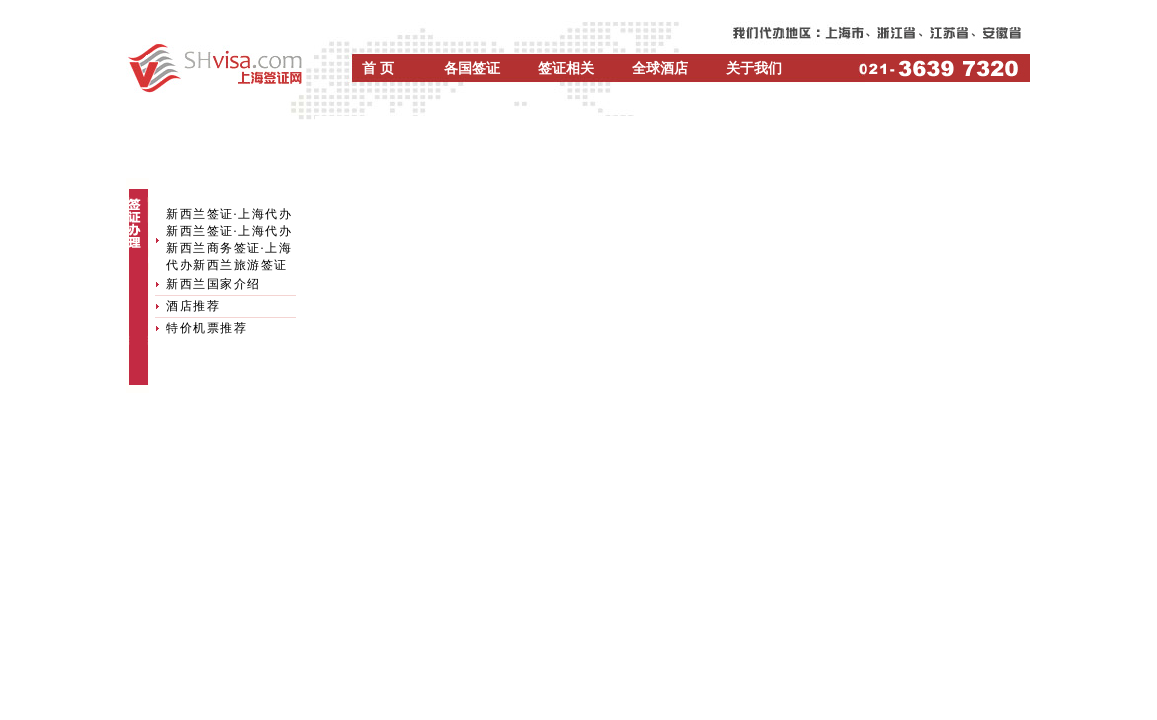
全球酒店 (660, 68)
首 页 (378, 68)
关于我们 (754, 68)
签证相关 (566, 68)
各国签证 (472, 68)
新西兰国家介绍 (213, 284)
